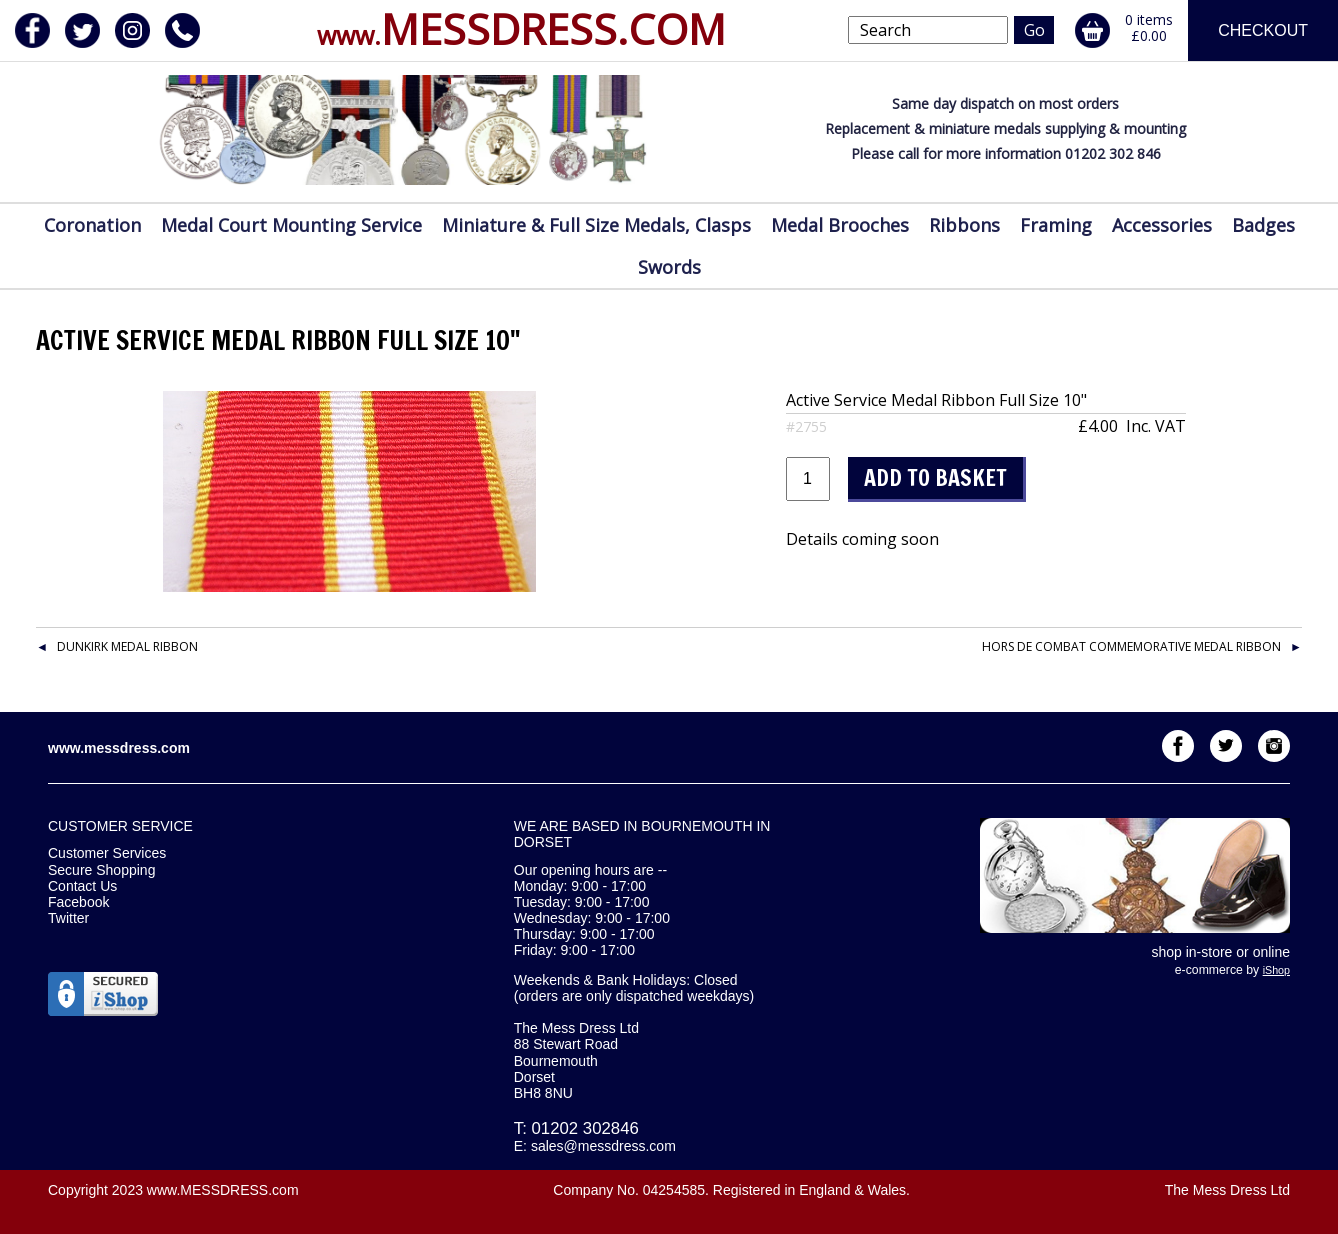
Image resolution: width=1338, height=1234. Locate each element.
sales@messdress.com (603, 1146)
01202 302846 (584, 1128)
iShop (1276, 970)
